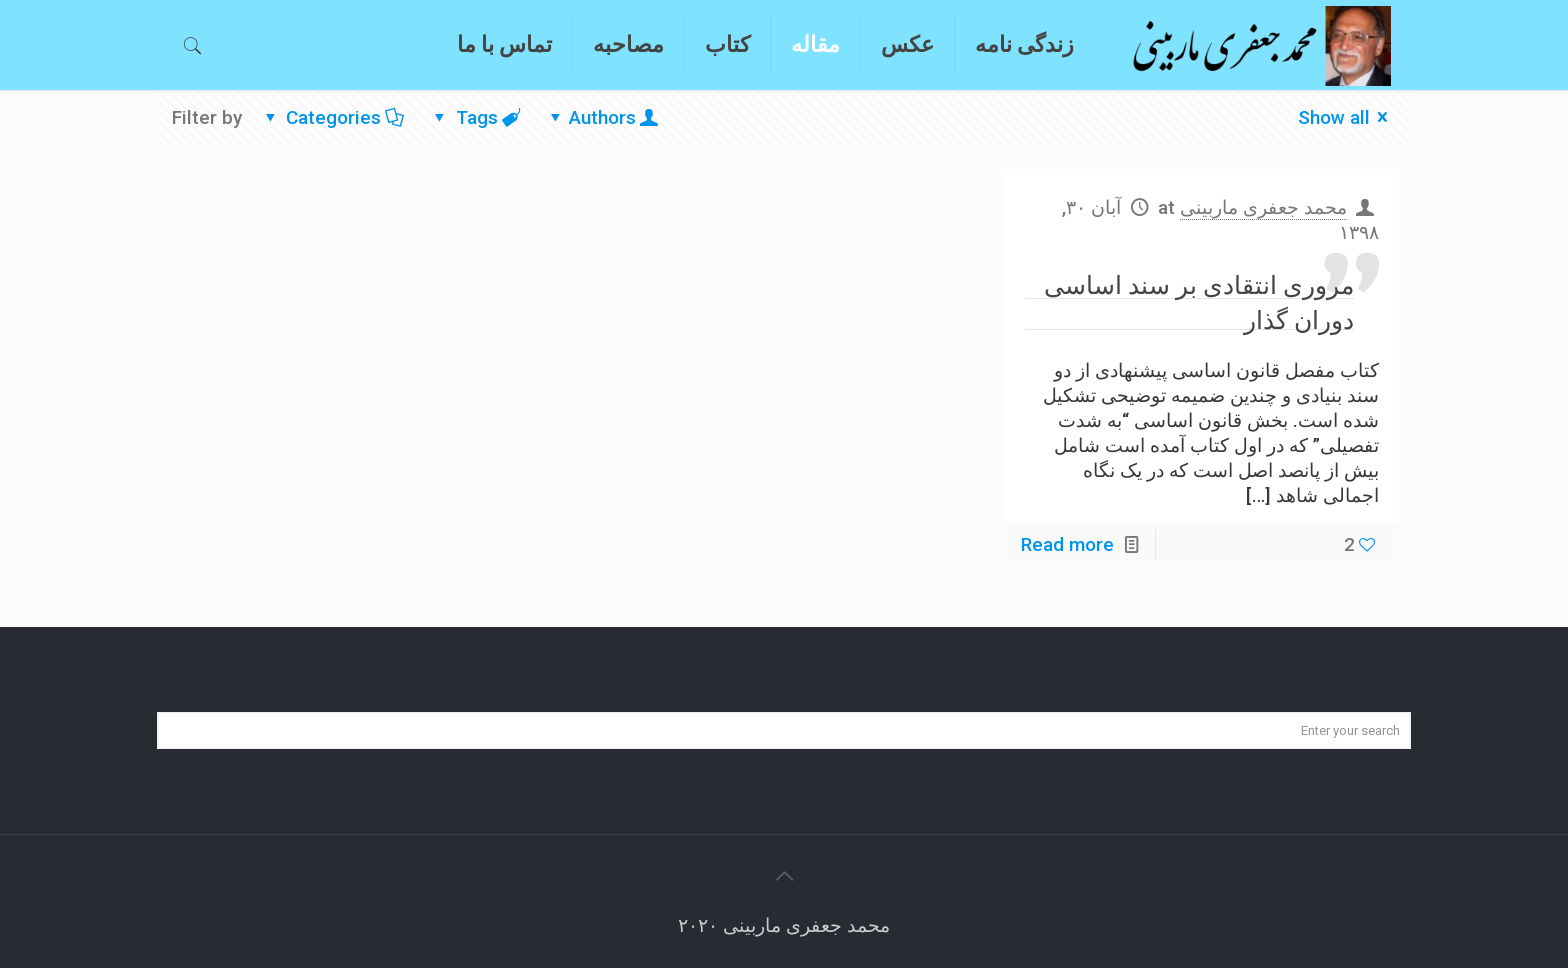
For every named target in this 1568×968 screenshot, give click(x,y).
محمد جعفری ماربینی (1263, 207)
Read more (1067, 544)
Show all (1347, 117)
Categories (332, 117)
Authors (602, 117)
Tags (475, 117)
